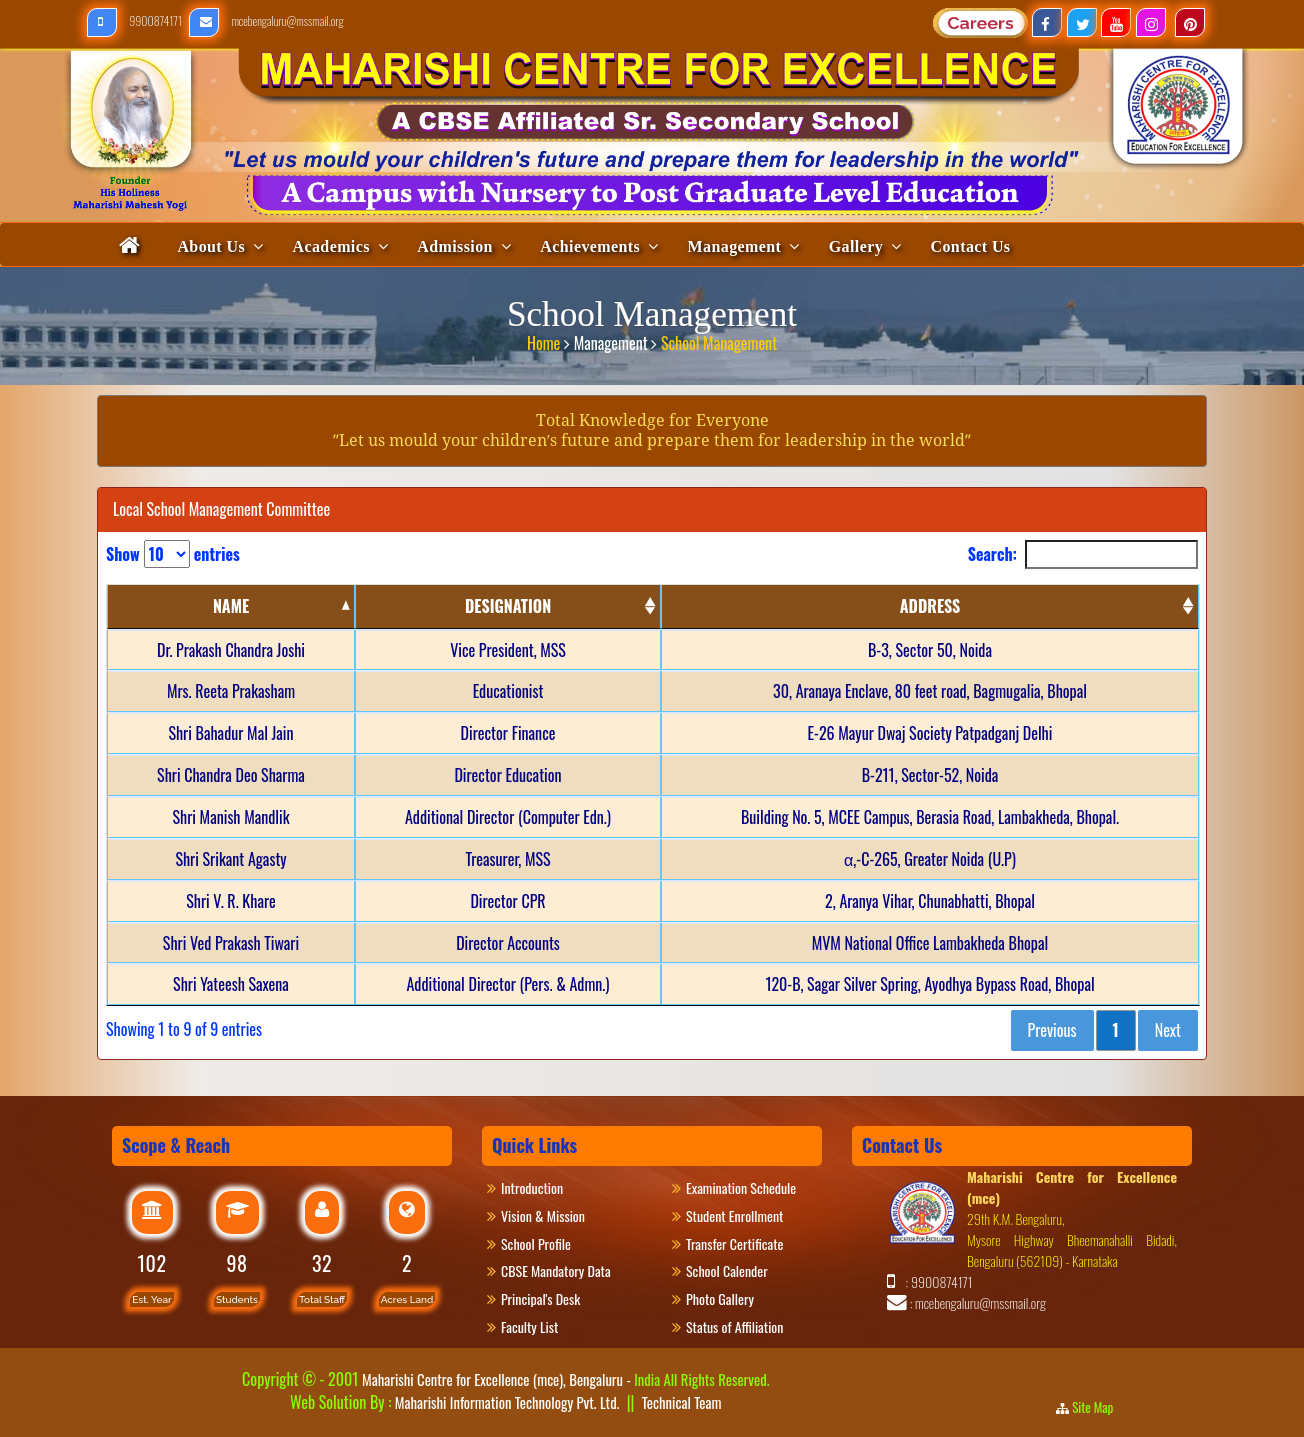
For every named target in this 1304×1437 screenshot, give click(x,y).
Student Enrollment (734, 1215)
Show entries (173, 554)
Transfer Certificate (734, 1243)
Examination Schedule (741, 1187)
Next (1168, 1030)
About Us (211, 246)
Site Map (1098, 1407)
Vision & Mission (552, 1215)
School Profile (536, 1243)
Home (545, 340)
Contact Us (971, 246)
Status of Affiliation (734, 1326)
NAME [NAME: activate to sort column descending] (231, 606)
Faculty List (529, 1326)
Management (735, 246)
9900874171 (135, 20)
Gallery (856, 246)
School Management (719, 340)
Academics (330, 246)
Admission (455, 246)
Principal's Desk (552, 1298)
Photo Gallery (728, 1298)
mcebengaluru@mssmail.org (266, 20)
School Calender (727, 1270)
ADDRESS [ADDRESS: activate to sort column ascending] (930, 606)
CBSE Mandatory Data (556, 1270)
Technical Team (682, 1402)
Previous (1052, 1030)
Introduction (541, 1187)
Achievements (590, 246)
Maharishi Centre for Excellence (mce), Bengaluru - (565, 1379)
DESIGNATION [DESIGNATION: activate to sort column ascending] (508, 606)
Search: (1083, 554)
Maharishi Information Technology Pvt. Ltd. (505, 1402)
